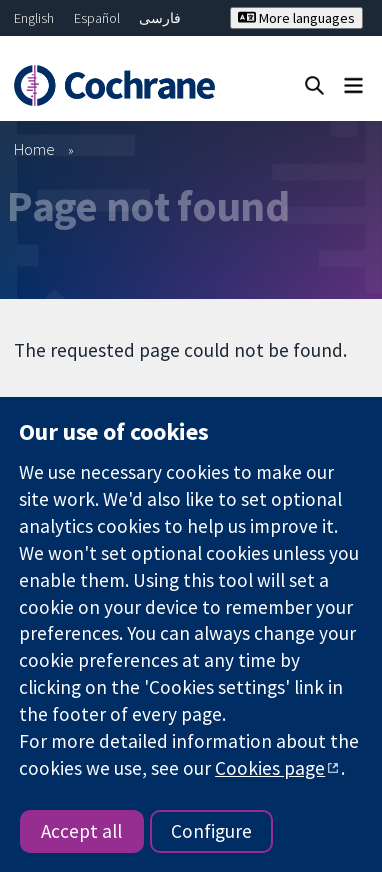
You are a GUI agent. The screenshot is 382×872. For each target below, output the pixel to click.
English (34, 18)
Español (97, 18)
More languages (296, 18)
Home (34, 149)
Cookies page (270, 768)
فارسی (160, 18)
